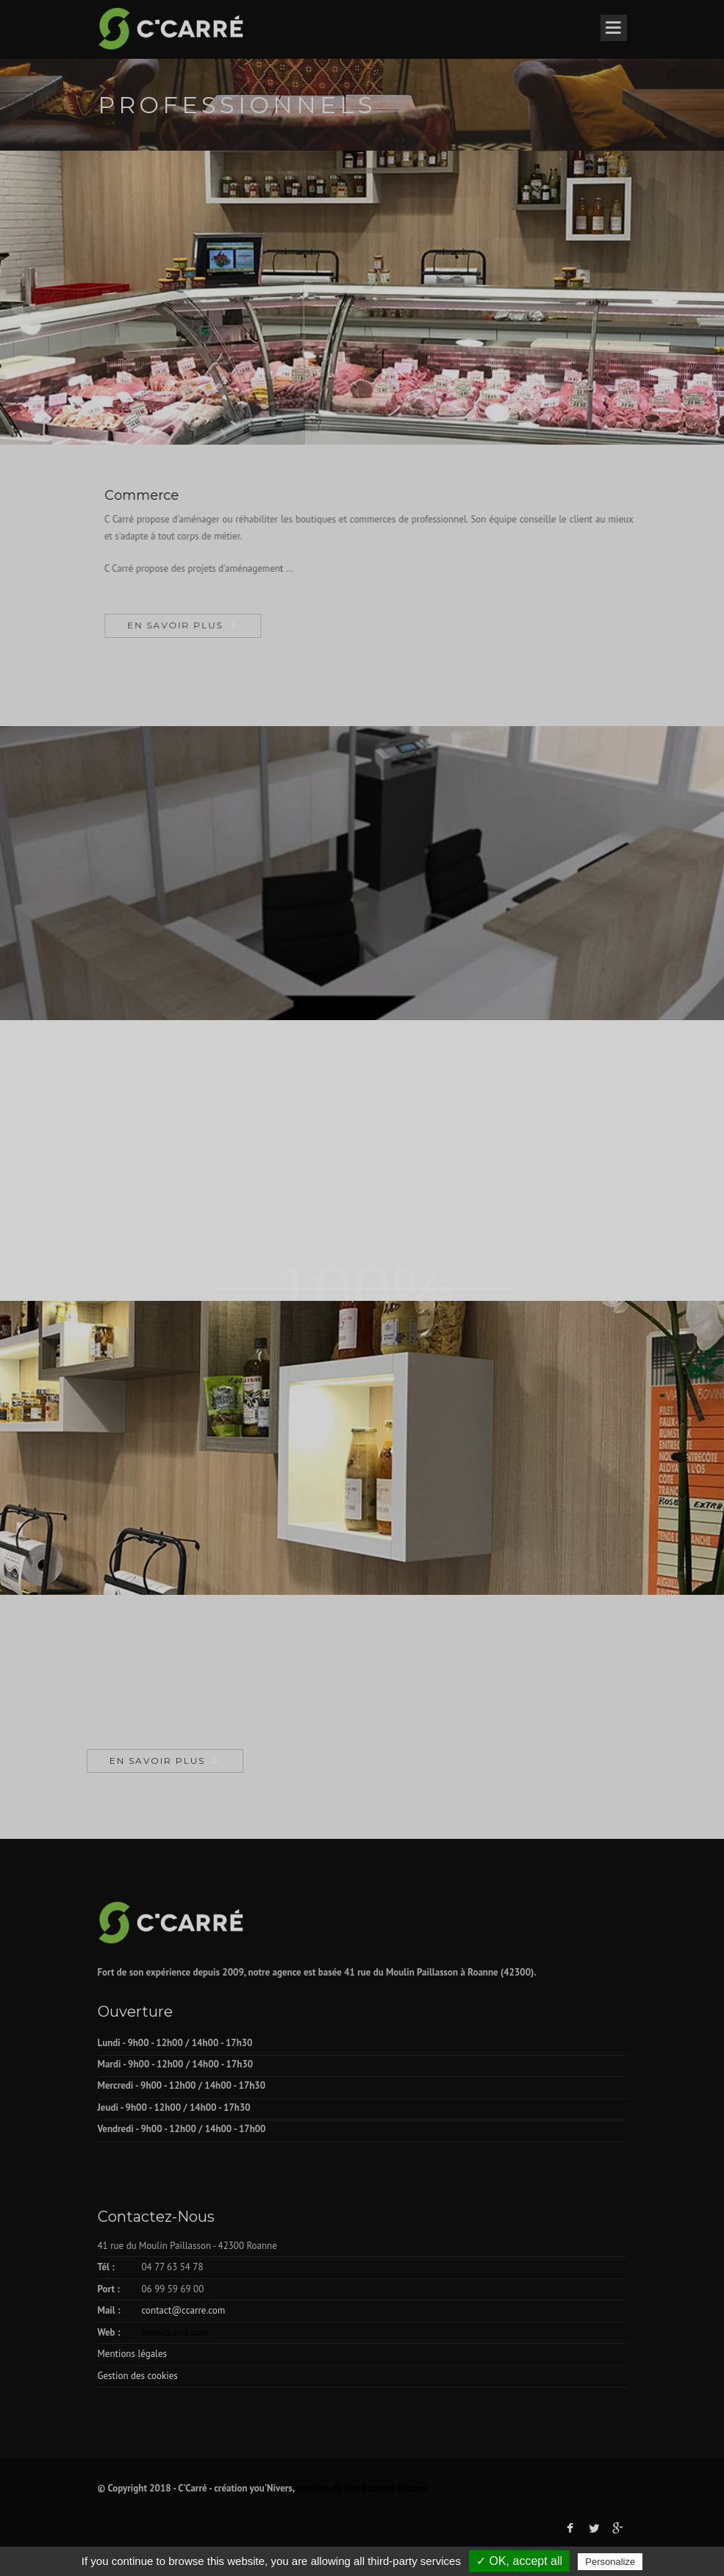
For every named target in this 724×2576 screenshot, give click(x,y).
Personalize (610, 2561)
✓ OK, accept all (519, 2561)
